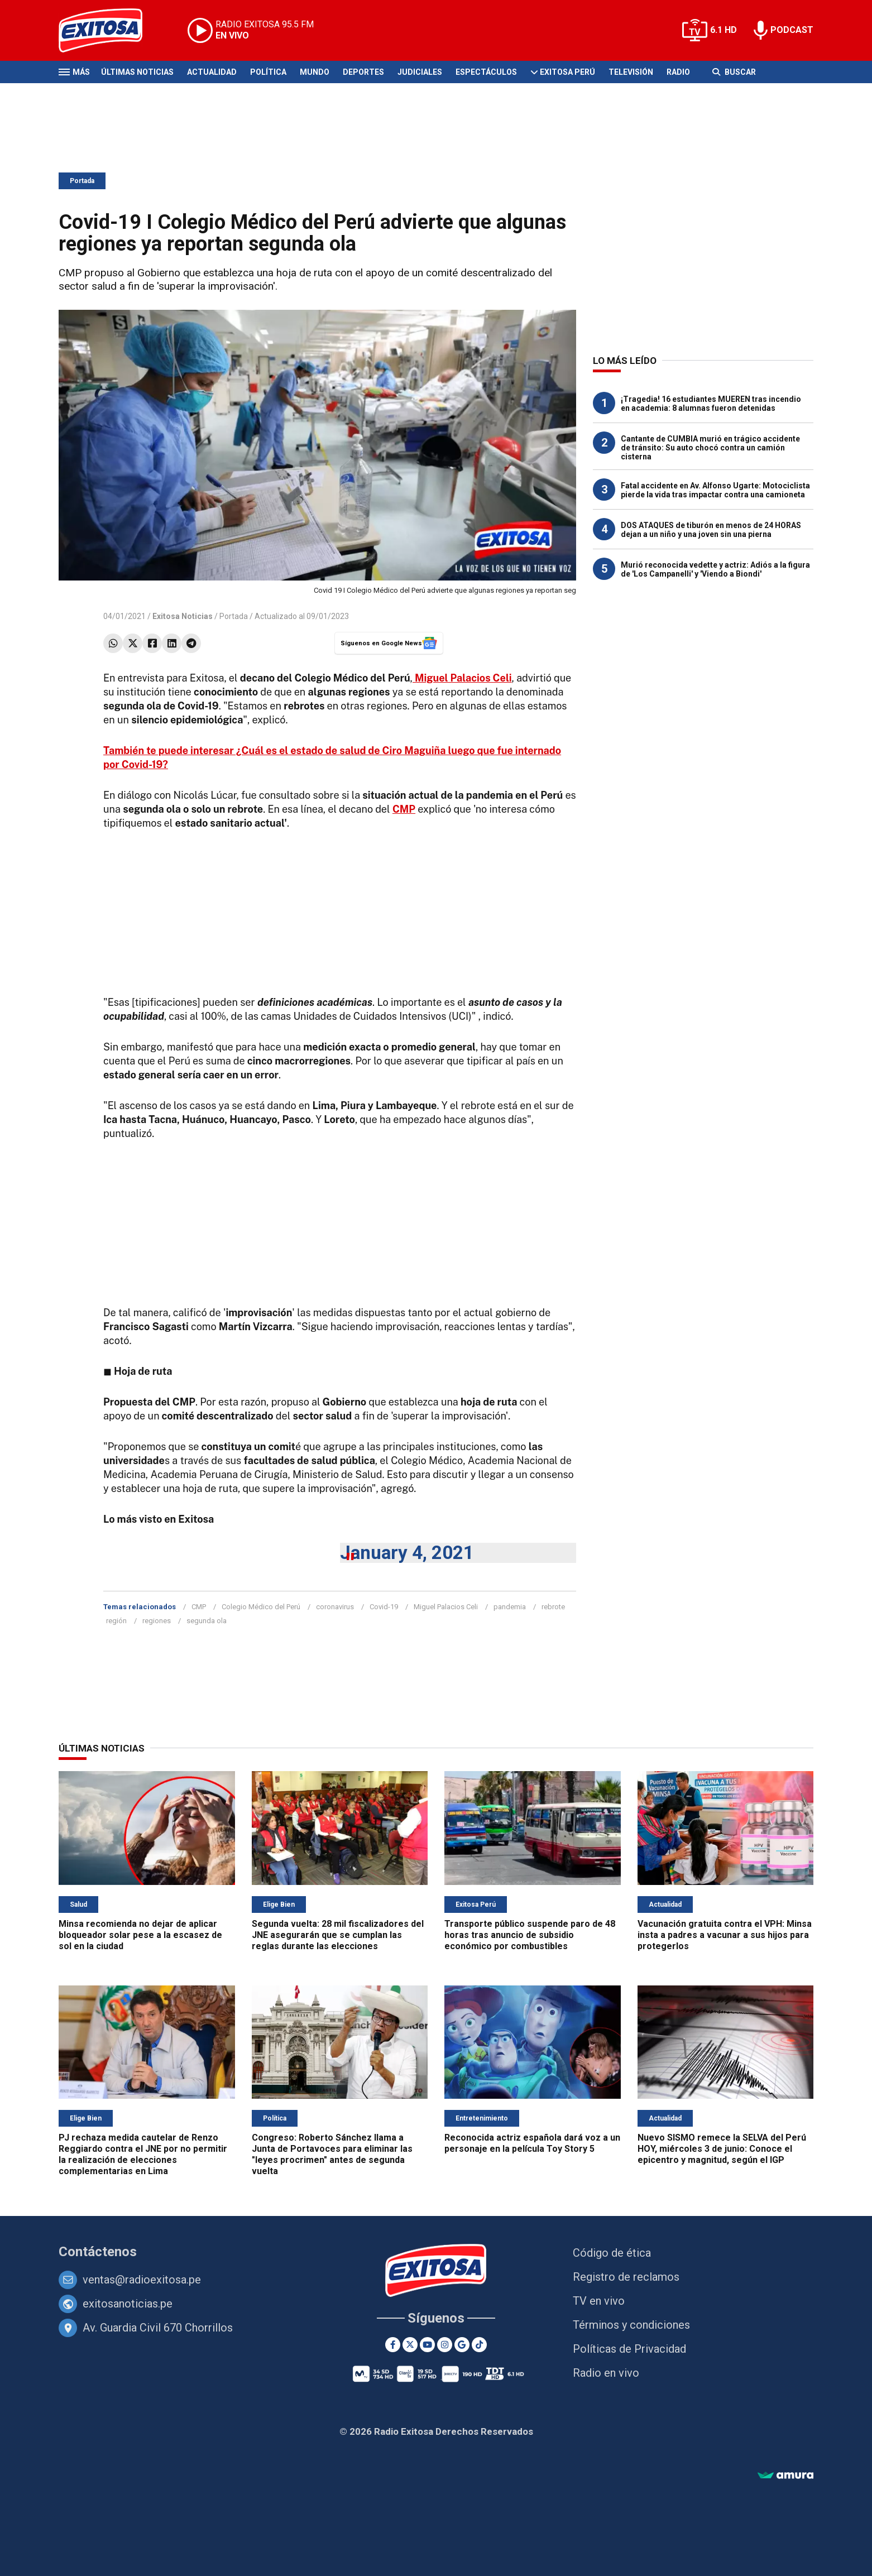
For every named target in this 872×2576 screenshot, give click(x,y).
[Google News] (461, 2344)
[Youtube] (427, 2344)
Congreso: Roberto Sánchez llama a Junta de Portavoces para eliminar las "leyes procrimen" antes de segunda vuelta (332, 2154)
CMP (403, 809)
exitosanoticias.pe (128, 2303)
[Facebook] (392, 2344)
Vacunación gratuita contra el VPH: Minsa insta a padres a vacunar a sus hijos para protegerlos (725, 1934)
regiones (156, 1620)
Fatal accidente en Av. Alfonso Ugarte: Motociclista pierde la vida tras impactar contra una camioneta (715, 490)
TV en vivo (599, 2301)
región (116, 1620)
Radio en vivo (606, 2373)
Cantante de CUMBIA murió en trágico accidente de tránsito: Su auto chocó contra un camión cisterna (710, 447)
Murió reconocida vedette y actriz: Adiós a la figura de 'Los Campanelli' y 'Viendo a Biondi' (715, 569)
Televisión (631, 72)
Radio (678, 72)
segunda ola (206, 1620)
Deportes (363, 72)
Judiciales (419, 72)
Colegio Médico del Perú (261, 1607)
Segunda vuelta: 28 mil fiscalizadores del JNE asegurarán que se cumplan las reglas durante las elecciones (338, 1934)
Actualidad (212, 72)
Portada (82, 181)
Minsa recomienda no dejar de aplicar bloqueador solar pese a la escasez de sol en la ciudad (140, 1934)
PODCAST (791, 30)
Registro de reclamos (626, 2277)
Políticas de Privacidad (629, 2349)
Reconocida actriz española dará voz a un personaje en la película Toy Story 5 (532, 2143)
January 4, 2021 (407, 1552)
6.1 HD (723, 30)
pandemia (510, 1607)
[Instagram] (444, 2344)
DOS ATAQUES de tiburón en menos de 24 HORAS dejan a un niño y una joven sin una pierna (711, 530)
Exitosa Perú (567, 72)
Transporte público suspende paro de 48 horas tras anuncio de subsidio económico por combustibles (529, 1934)
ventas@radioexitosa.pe (142, 2279)
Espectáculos (486, 72)
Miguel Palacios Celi (446, 1607)
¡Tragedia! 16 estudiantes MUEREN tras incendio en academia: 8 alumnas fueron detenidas (711, 403)
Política (268, 72)
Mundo (314, 72)
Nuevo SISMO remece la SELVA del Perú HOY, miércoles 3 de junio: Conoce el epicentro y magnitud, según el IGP (722, 2148)
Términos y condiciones (631, 2325)
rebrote (553, 1607)
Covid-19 (384, 1607)
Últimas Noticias (137, 72)
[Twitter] (410, 2344)
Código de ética (612, 2253)
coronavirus (335, 1607)
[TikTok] (479, 2344)
